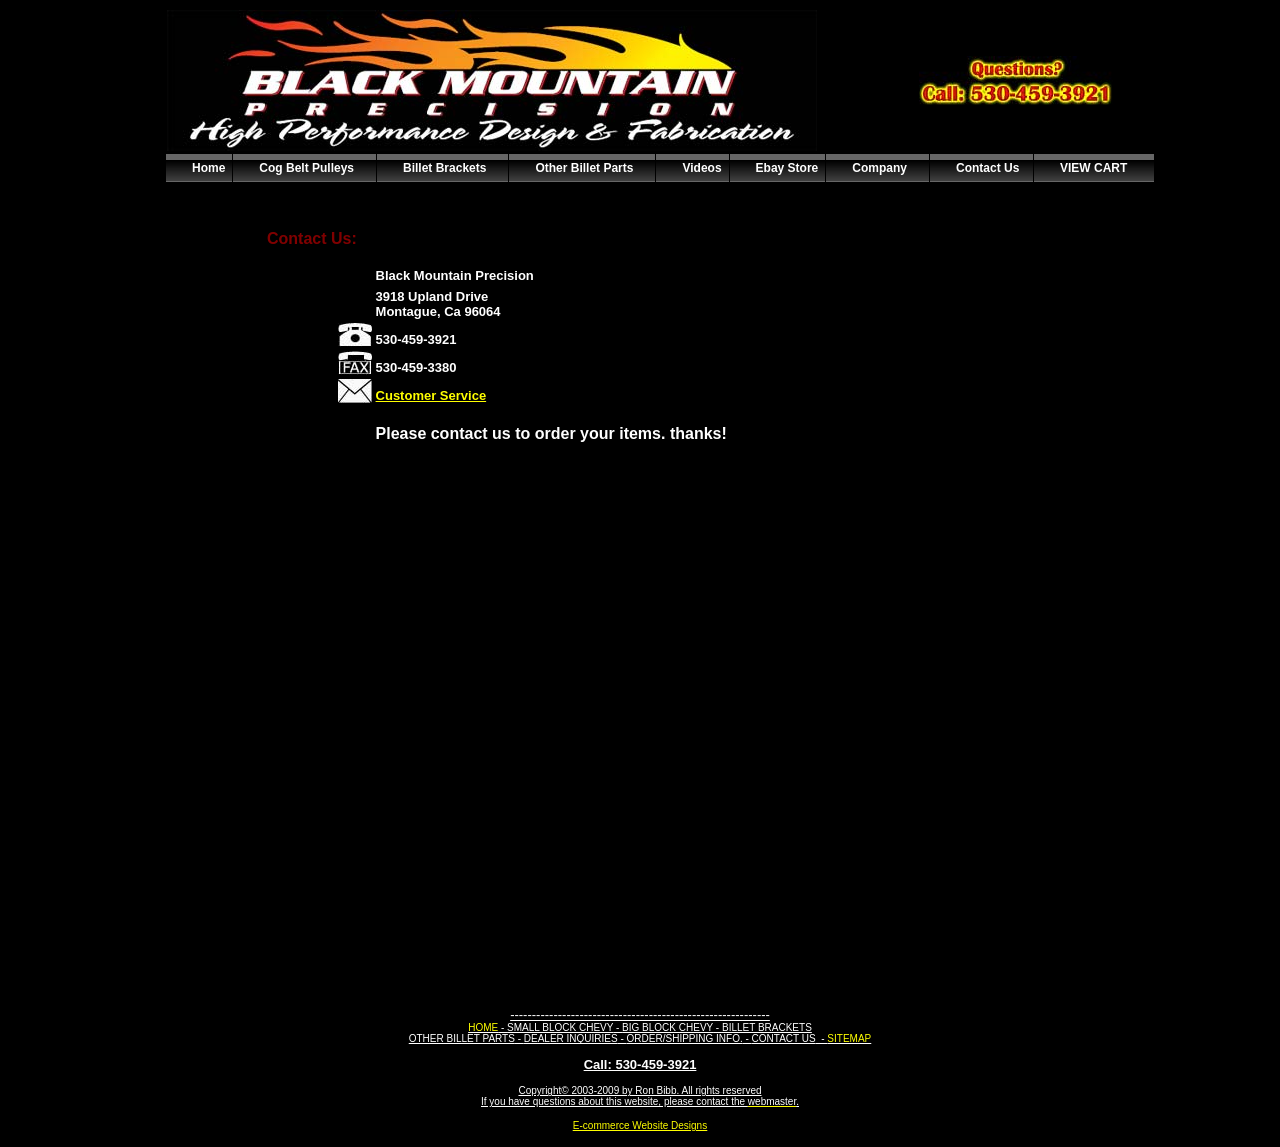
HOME (483, 1027)
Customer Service (431, 395)
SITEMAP (849, 1038)
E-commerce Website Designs (640, 1125)
